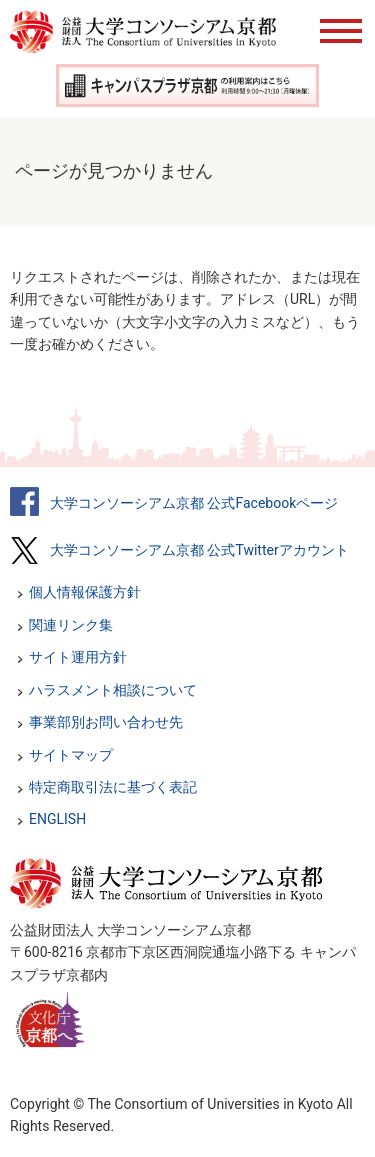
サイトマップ (71, 755)
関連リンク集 (71, 625)
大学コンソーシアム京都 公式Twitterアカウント (199, 550)
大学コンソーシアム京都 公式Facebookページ (194, 503)
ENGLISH (57, 819)
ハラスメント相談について (113, 690)
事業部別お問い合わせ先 (106, 722)
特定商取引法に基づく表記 (113, 787)
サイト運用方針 (78, 657)
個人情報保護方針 (85, 592)
